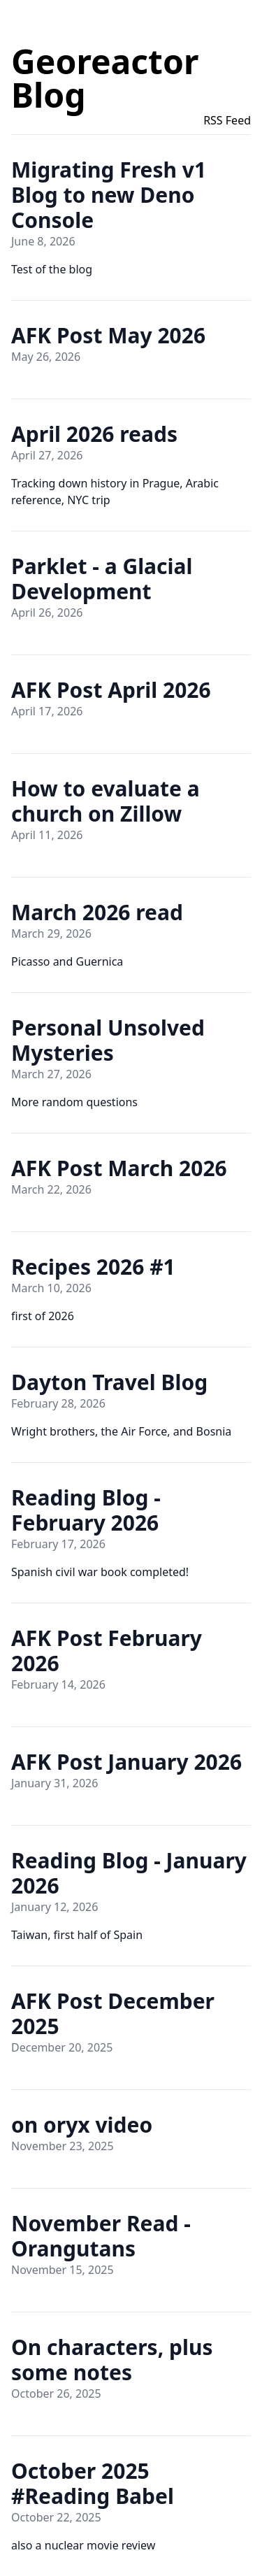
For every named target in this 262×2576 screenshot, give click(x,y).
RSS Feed (227, 120)
